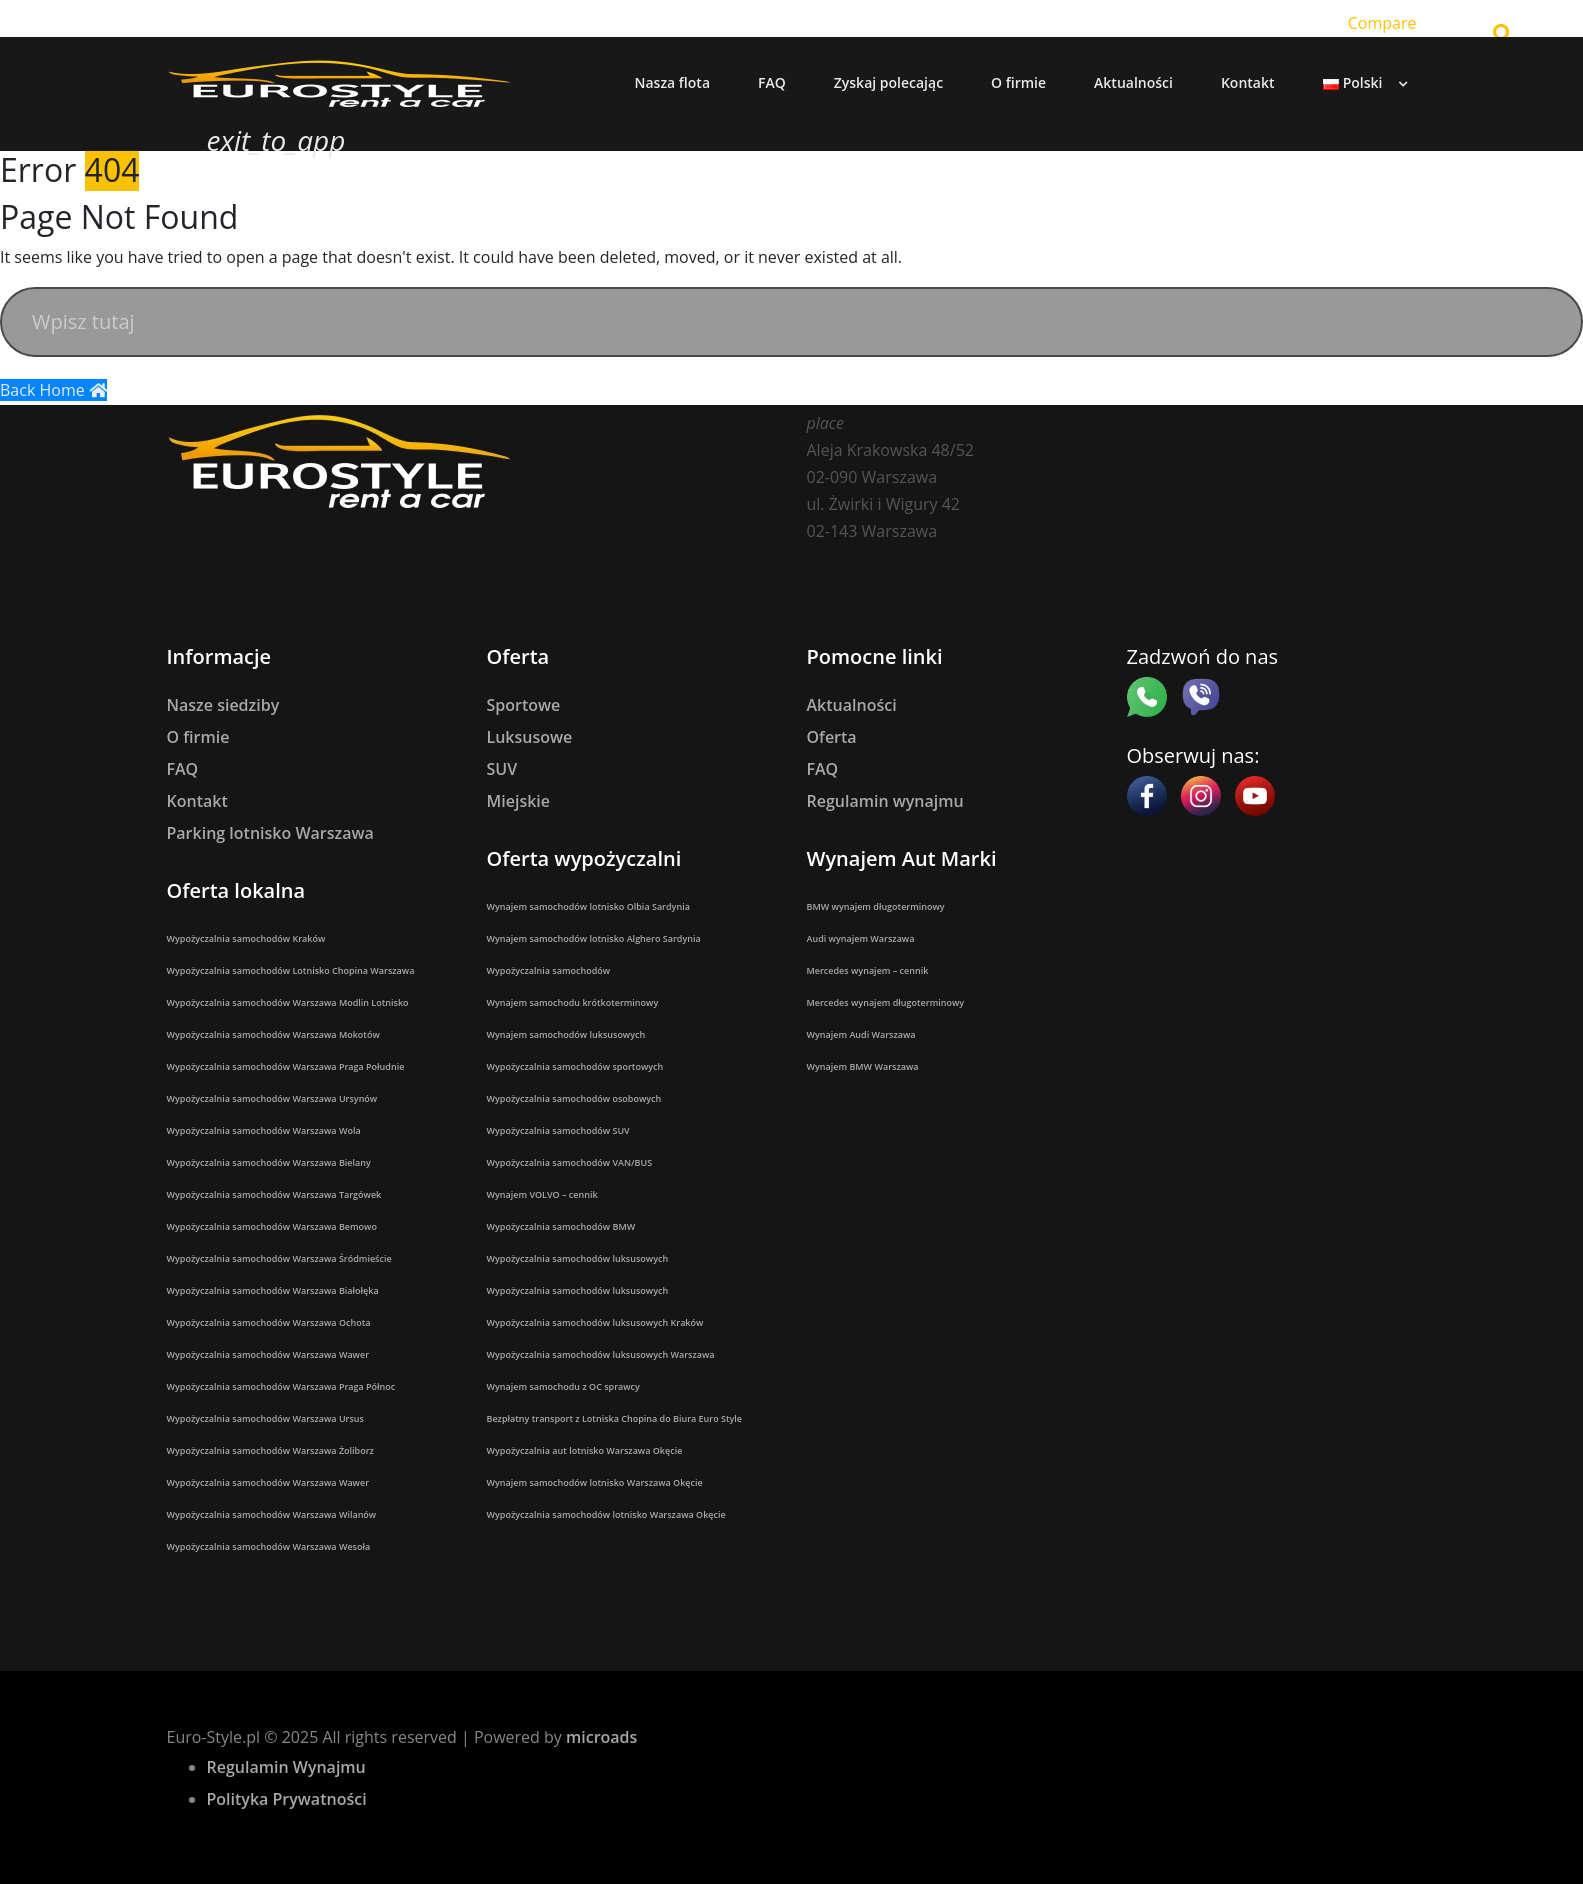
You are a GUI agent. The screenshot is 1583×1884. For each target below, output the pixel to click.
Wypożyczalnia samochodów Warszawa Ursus (265, 1418)
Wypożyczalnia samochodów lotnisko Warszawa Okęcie (606, 1514)
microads (601, 1737)
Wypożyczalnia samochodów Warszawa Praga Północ (281, 1386)
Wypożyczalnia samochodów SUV (558, 1130)
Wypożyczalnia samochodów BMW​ (561, 1226)
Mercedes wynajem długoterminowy (886, 1002)
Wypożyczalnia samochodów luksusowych (578, 1258)
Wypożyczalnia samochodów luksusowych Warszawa (601, 1354)
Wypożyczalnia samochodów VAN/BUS (570, 1162)
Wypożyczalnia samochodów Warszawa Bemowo (272, 1226)
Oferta (832, 737)
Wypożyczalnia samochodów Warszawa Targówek (274, 1194)
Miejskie (519, 801)
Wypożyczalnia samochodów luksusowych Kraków (595, 1322)
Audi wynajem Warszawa (861, 938)
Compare (1382, 23)
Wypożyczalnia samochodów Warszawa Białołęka (273, 1290)
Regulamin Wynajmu (286, 1767)
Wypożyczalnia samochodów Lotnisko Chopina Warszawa (291, 970)
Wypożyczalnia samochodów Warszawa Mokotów (273, 1034)
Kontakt (197, 801)
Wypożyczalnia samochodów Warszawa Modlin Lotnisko (288, 1002)
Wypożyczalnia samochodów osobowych (574, 1098)
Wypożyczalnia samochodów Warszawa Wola (264, 1130)
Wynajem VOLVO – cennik (542, 1194)
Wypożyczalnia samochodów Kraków (246, 938)
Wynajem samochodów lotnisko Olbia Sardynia (588, 906)
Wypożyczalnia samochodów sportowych (575, 1066)
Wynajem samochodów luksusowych (566, 1034)
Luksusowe (530, 737)
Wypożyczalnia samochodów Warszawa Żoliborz (270, 1450)
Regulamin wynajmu (885, 801)
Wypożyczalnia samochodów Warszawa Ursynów (272, 1098)
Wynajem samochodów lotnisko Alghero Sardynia (594, 938)
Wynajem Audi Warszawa (861, 1034)
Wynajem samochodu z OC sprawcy (563, 1386)
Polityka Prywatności (287, 1799)
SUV (502, 769)
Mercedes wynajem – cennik (868, 970)
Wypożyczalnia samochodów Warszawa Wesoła (269, 1546)
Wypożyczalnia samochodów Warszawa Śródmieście (279, 1258)
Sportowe (524, 705)
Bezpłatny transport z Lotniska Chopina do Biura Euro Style (615, 1418)
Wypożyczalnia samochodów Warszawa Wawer (268, 1354)
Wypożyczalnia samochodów (549, 970)
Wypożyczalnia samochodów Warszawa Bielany (269, 1162)
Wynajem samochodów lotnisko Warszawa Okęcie (595, 1482)
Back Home (53, 390)
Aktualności (852, 705)
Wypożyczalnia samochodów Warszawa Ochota (269, 1322)
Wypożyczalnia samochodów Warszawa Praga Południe (286, 1066)
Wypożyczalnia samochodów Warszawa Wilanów (272, 1514)
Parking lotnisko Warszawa (270, 833)
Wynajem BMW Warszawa (863, 1066)
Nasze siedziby (223, 705)
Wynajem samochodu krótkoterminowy (573, 1002)
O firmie (198, 737)
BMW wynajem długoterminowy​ (876, 906)
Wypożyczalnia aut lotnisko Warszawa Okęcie (585, 1450)
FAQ (183, 769)
